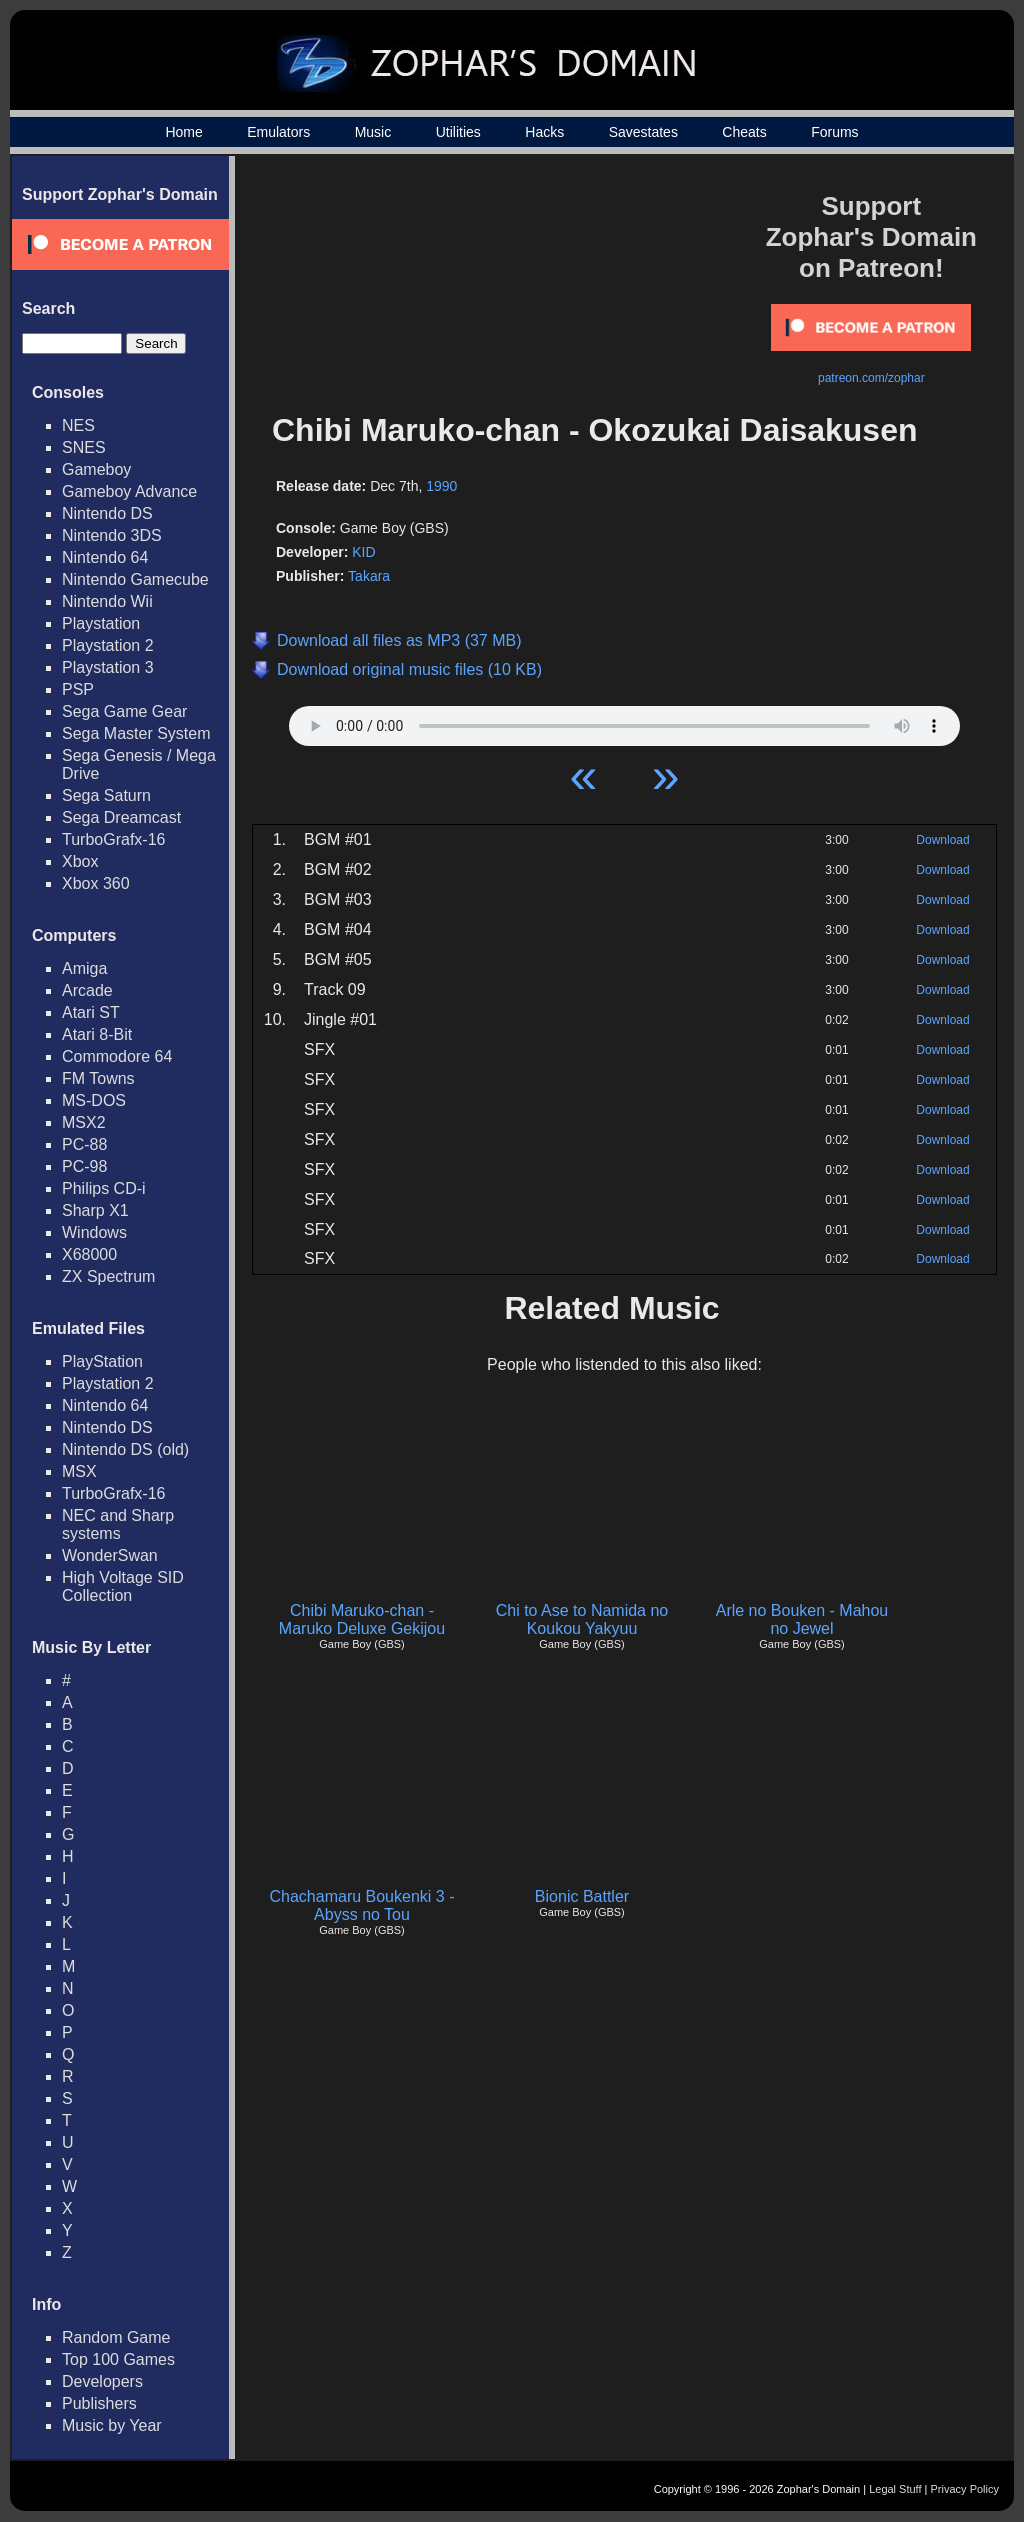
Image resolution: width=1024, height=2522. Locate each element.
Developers (102, 2381)
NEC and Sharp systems (118, 1524)
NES (78, 425)
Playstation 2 (108, 645)
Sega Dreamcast (121, 817)
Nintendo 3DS (112, 535)
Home (183, 132)
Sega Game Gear (124, 711)
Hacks (544, 132)
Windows (94, 1232)
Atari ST (91, 1012)
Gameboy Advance (129, 491)
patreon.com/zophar (871, 378)
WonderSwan (110, 1555)
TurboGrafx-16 (113, 839)
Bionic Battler (582, 1896)
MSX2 (84, 1122)
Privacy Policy (965, 2489)
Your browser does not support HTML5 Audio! (624, 721)
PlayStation (102, 1361)
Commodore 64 (117, 1056)
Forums (834, 132)
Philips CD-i (104, 1188)
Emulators (278, 132)
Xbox (80, 861)
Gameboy (96, 469)
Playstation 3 (108, 667)
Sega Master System (136, 733)
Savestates (643, 132)
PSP (78, 689)
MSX (79, 1471)
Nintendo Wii (107, 601)
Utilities (458, 132)
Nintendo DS (107, 513)
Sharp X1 (95, 1210)
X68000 (89, 1254)
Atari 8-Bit (97, 1034)
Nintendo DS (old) (125, 1449)
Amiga (84, 968)
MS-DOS (94, 1100)
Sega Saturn (106, 795)
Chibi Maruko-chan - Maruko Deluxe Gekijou (362, 1619)
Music (373, 132)
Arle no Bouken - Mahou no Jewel (802, 1619)
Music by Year (112, 2425)
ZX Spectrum (108, 1276)
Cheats (744, 132)
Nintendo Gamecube (135, 579)
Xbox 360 (96, 883)
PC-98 (84, 1166)
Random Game (116, 2337)
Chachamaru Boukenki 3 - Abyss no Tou (362, 1905)
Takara (369, 576)
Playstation (101, 623)
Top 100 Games (118, 2359)
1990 (441, 486)
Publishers (99, 2403)
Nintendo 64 (105, 557)
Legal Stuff (895, 2489)
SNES (84, 447)
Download (942, 840)
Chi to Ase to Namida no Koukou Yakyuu (582, 1619)
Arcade (87, 990)
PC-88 (84, 1144)
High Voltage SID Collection (123, 1586)
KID (363, 552)
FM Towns (98, 1078)
